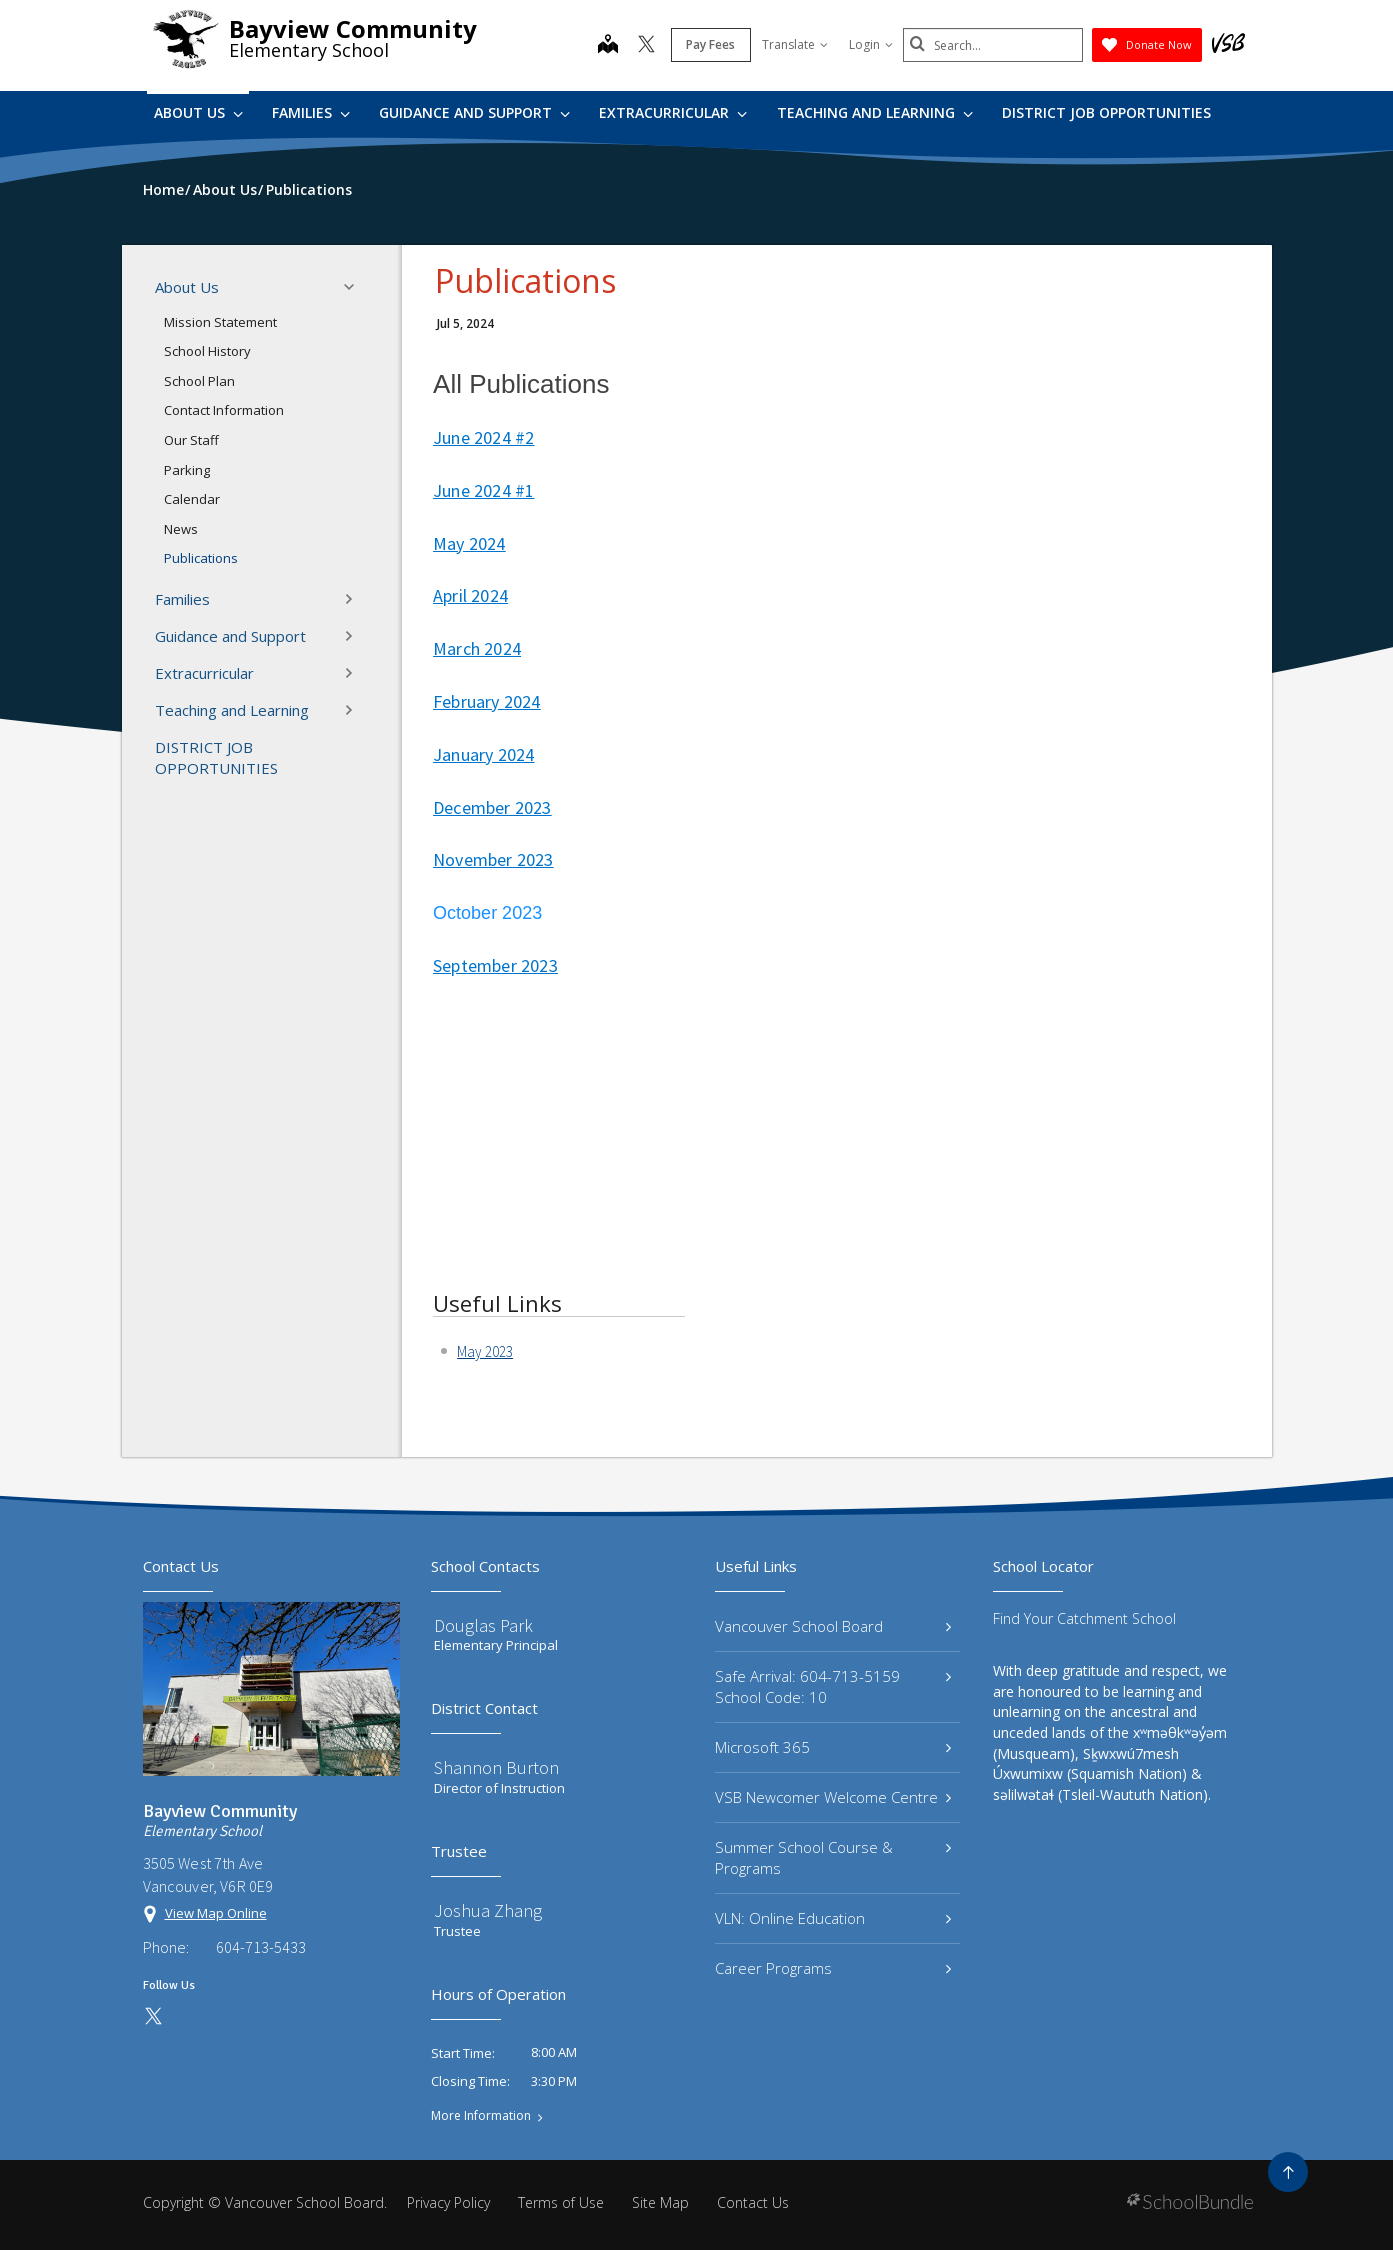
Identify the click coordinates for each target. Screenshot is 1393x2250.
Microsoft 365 (833, 1747)
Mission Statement (220, 322)
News (181, 529)
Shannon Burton (496, 1767)
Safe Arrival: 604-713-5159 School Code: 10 (833, 1686)
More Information (481, 2116)
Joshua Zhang (488, 1910)
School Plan (199, 381)
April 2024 (470, 595)
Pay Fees (710, 44)
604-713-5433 (261, 1947)
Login (871, 44)
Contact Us (753, 2202)
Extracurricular (673, 112)
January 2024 (483, 754)
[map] (608, 46)
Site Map (660, 2202)
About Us (198, 112)
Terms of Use (561, 2202)
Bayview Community (353, 28)
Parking (187, 470)
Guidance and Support (474, 112)
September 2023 (495, 965)
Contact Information (224, 410)
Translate (795, 44)
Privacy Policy (448, 2202)
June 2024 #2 (483, 437)
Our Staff (191, 440)
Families (311, 112)
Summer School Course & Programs (833, 1857)
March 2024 (477, 648)
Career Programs (833, 1968)
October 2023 (487, 913)
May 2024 (469, 543)
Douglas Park (483, 1625)
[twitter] (646, 46)
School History (207, 351)
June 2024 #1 (483, 490)
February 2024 (487, 701)
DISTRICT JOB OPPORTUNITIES (1106, 112)
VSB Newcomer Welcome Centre (833, 1797)
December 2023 (492, 807)
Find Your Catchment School (1084, 1618)
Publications (201, 558)
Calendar (192, 499)
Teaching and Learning (875, 112)
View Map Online (216, 1913)
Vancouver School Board (833, 1626)
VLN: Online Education (833, 1918)
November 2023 (493, 859)
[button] (355, 287)
